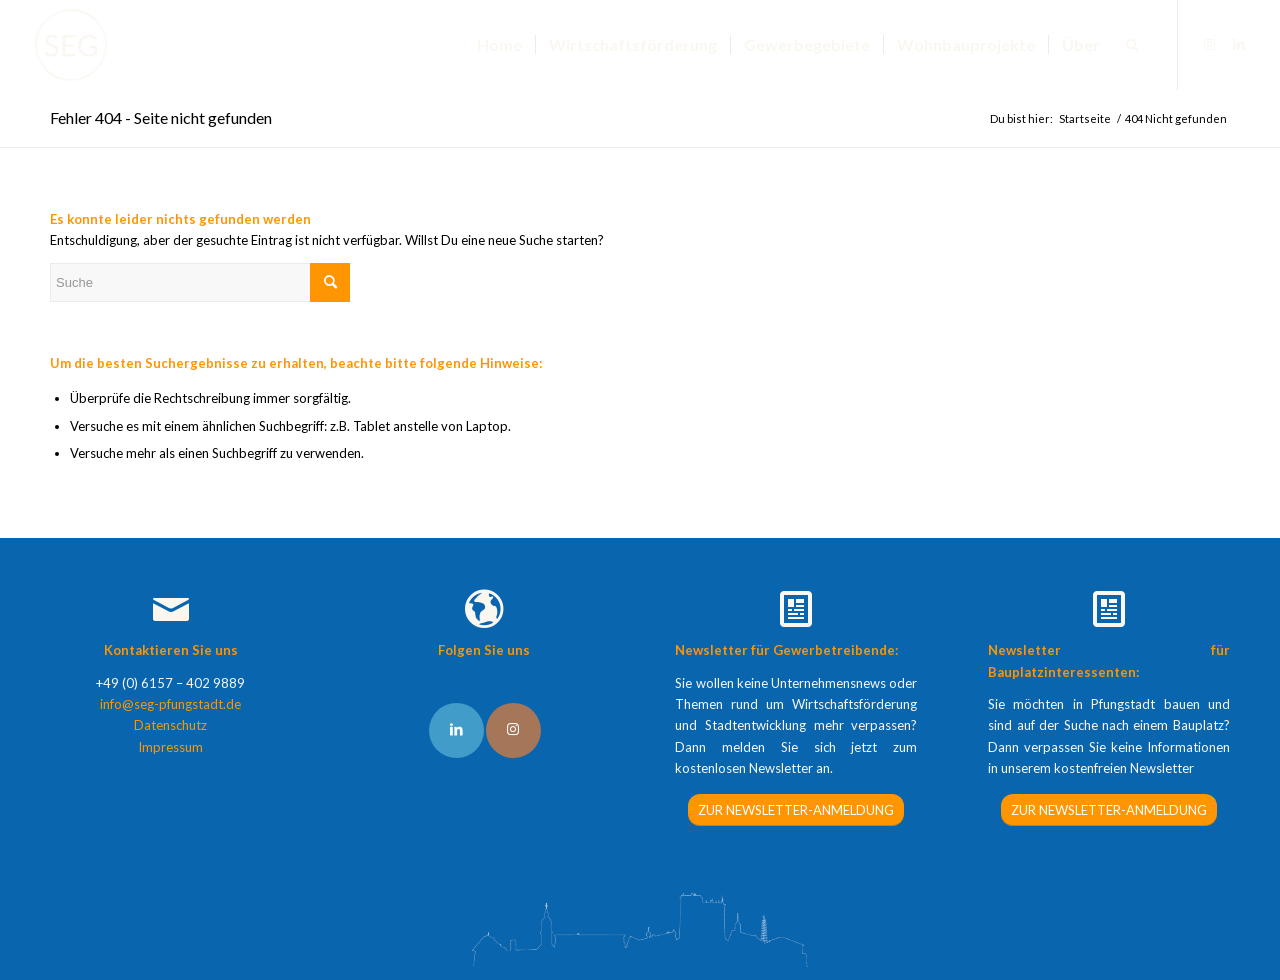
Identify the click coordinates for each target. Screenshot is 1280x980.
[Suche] (1132, 45)
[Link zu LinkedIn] (1239, 44)
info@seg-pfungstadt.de (170, 704)
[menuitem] (499, 45)
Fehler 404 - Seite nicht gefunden (161, 117)
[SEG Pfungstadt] (71, 45)
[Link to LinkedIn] (456, 730)
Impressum (170, 747)
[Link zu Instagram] (1209, 44)
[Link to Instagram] (513, 730)
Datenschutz (170, 725)
